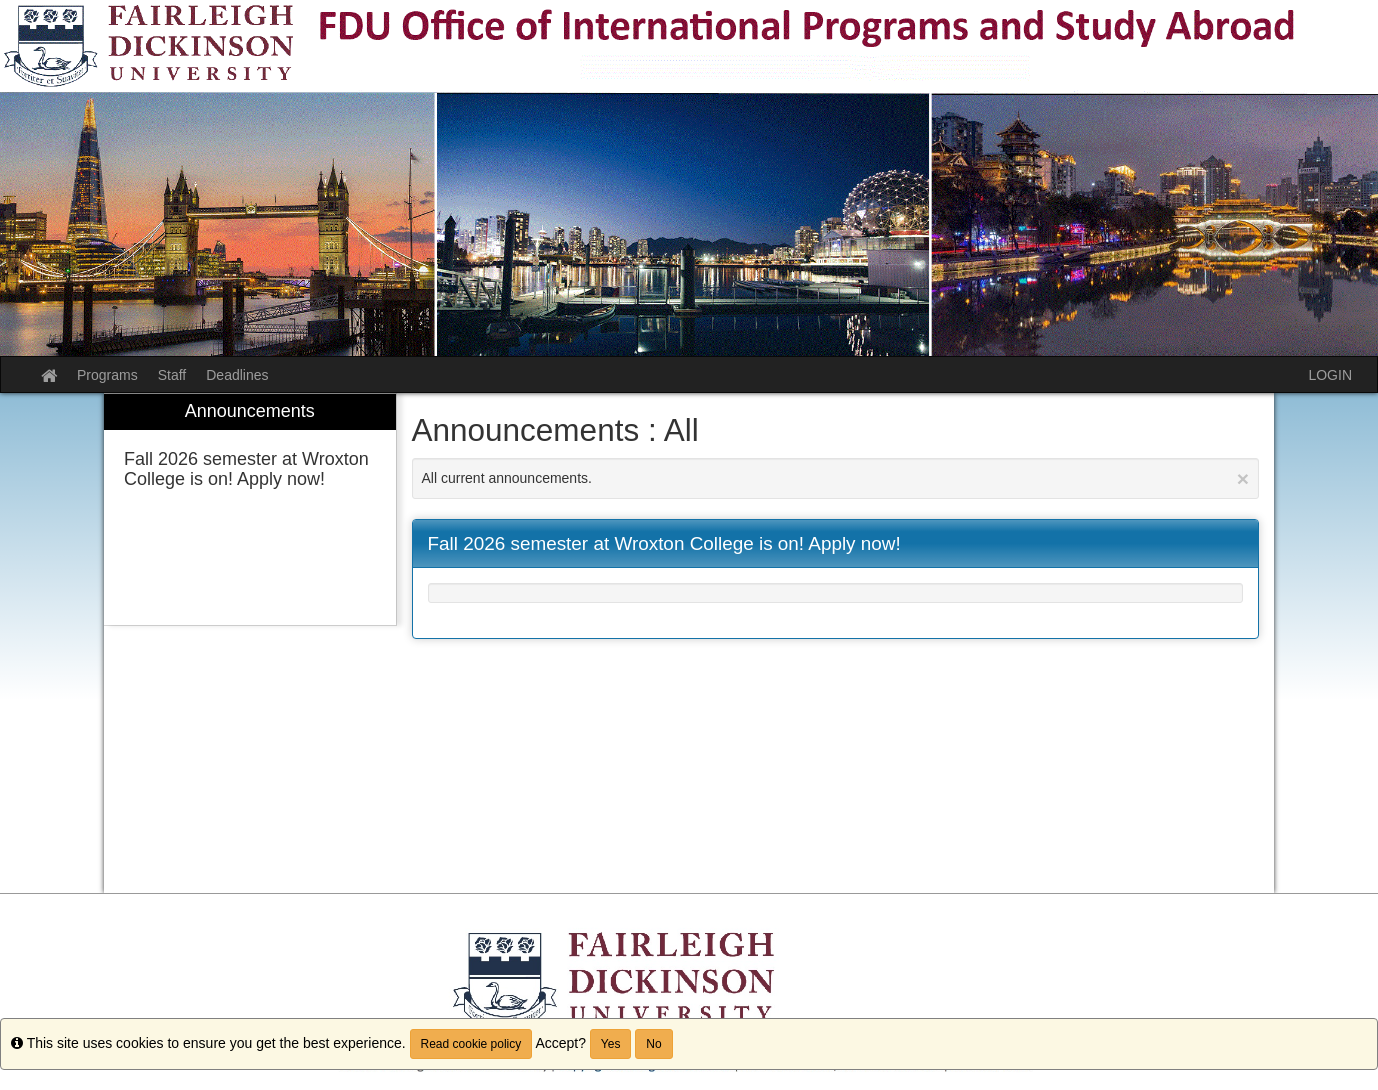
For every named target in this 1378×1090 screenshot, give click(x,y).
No (653, 1044)
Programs (107, 375)
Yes (611, 1044)
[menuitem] (250, 509)
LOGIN (1330, 375)
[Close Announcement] (1243, 478)
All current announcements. (836, 478)
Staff (172, 375)
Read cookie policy (471, 1044)
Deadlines (237, 375)
